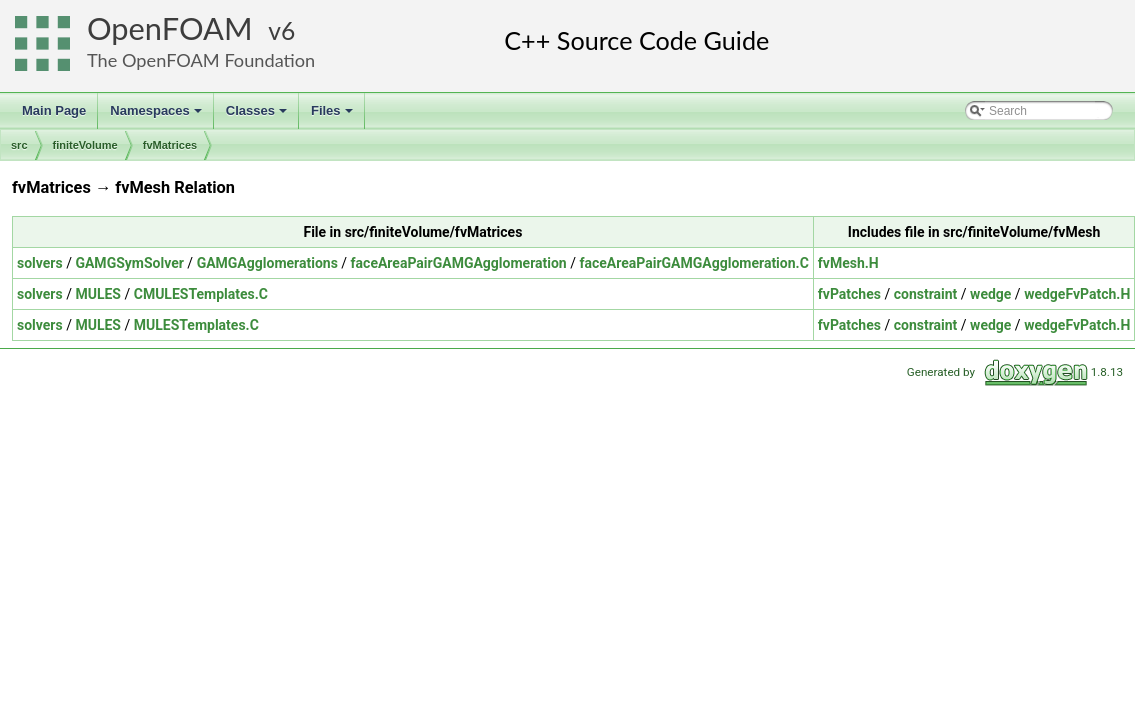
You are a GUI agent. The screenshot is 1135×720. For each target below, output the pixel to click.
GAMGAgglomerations (267, 263)
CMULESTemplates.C (201, 294)
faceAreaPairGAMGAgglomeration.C (693, 263)
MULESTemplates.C (196, 325)
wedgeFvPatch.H (1077, 294)
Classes (258, 116)
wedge (990, 294)
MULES (98, 294)
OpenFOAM (170, 28)
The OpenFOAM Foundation (201, 60)
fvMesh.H (848, 263)
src (19, 145)
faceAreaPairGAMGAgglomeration (459, 263)
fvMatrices (170, 145)
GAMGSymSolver (129, 263)
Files (333, 116)
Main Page (54, 110)
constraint (926, 294)
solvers (40, 263)
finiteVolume (85, 145)
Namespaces (157, 116)
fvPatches (849, 294)
